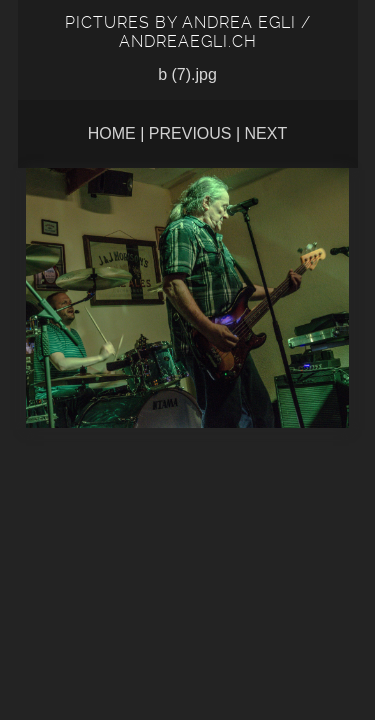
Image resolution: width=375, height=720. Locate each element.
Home (112, 133)
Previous (190, 133)
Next (266, 133)
